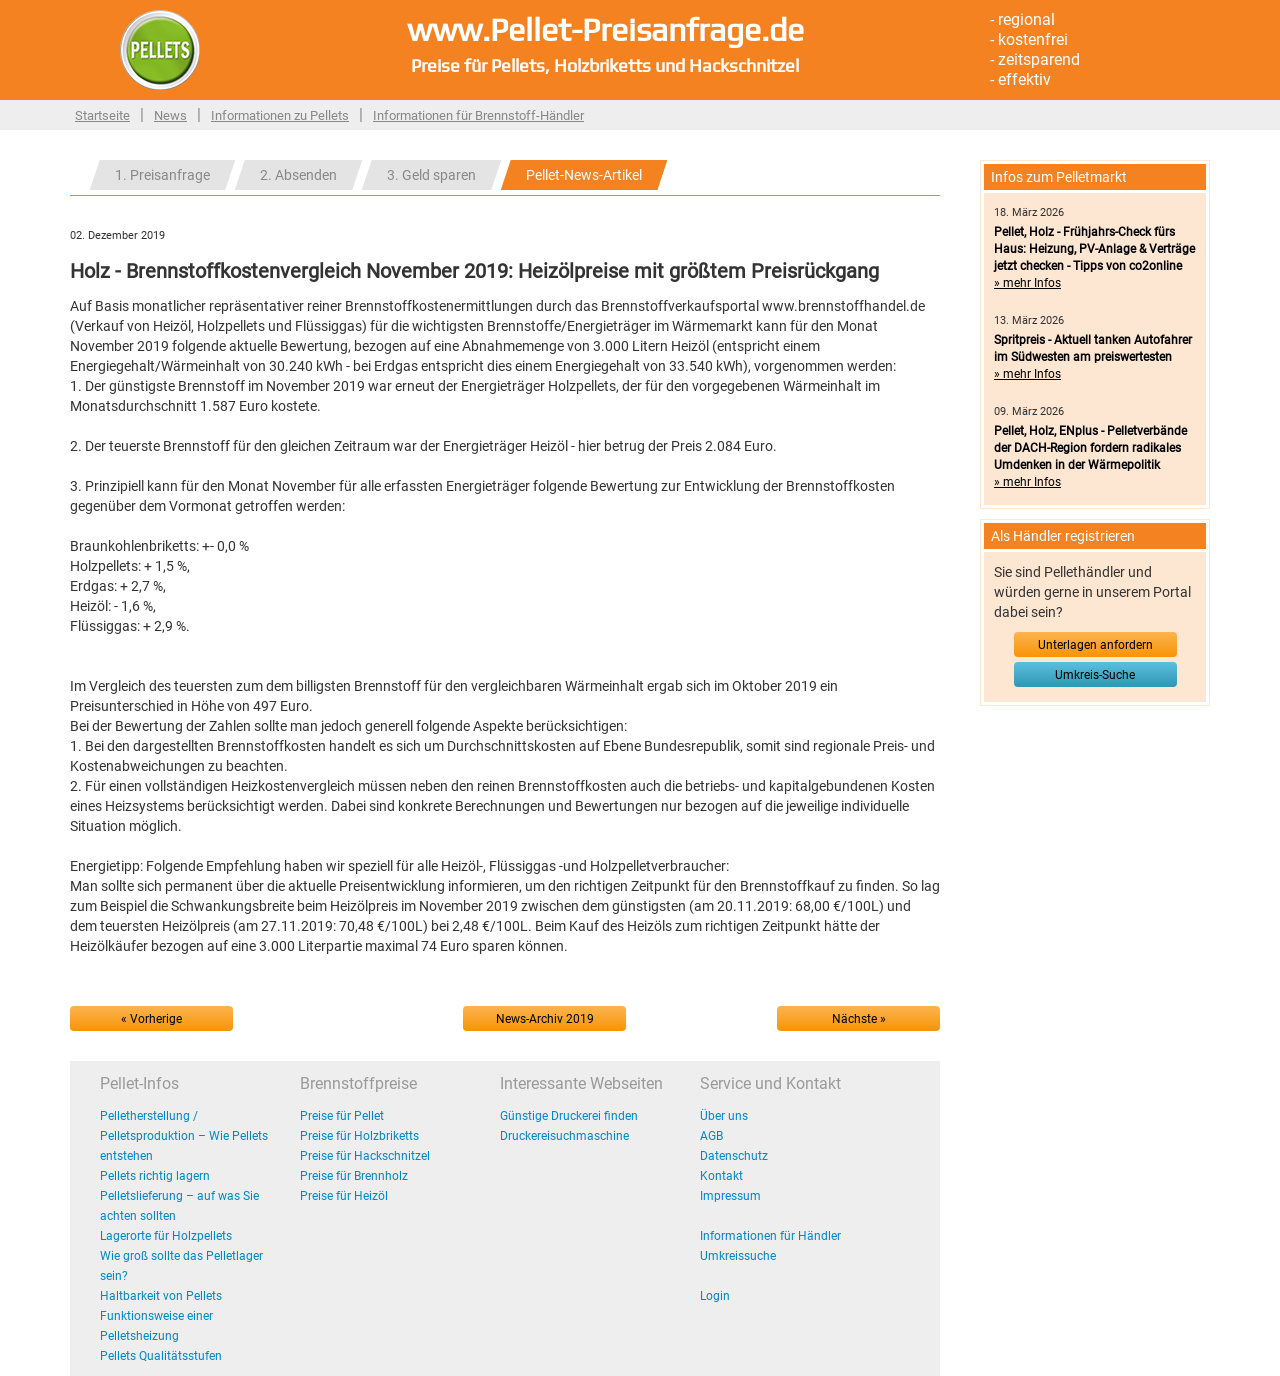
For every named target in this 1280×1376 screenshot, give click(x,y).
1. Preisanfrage (162, 175)
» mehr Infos (1027, 283)
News (170, 115)
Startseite (102, 115)
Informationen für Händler (770, 1236)
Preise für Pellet (342, 1116)
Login (715, 1296)
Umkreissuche (738, 1256)
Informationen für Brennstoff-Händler (478, 115)
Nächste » (859, 1019)
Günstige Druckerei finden (569, 1116)
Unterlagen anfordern (1095, 645)
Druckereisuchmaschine (564, 1136)
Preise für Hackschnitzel (365, 1156)
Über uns (724, 1116)
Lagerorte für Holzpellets (166, 1236)
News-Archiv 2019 (545, 1019)
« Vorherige (151, 1019)
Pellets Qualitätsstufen (161, 1356)
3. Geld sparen (431, 175)
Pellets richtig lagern (155, 1176)
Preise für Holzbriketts (359, 1136)
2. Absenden (298, 175)
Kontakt (721, 1176)
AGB (711, 1136)
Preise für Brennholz (354, 1176)
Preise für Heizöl (344, 1196)
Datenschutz (734, 1156)
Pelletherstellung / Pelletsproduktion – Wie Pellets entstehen (184, 1136)
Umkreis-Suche (1095, 675)
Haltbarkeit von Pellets (161, 1296)
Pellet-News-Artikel (584, 175)
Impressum (730, 1196)
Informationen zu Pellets (280, 115)
